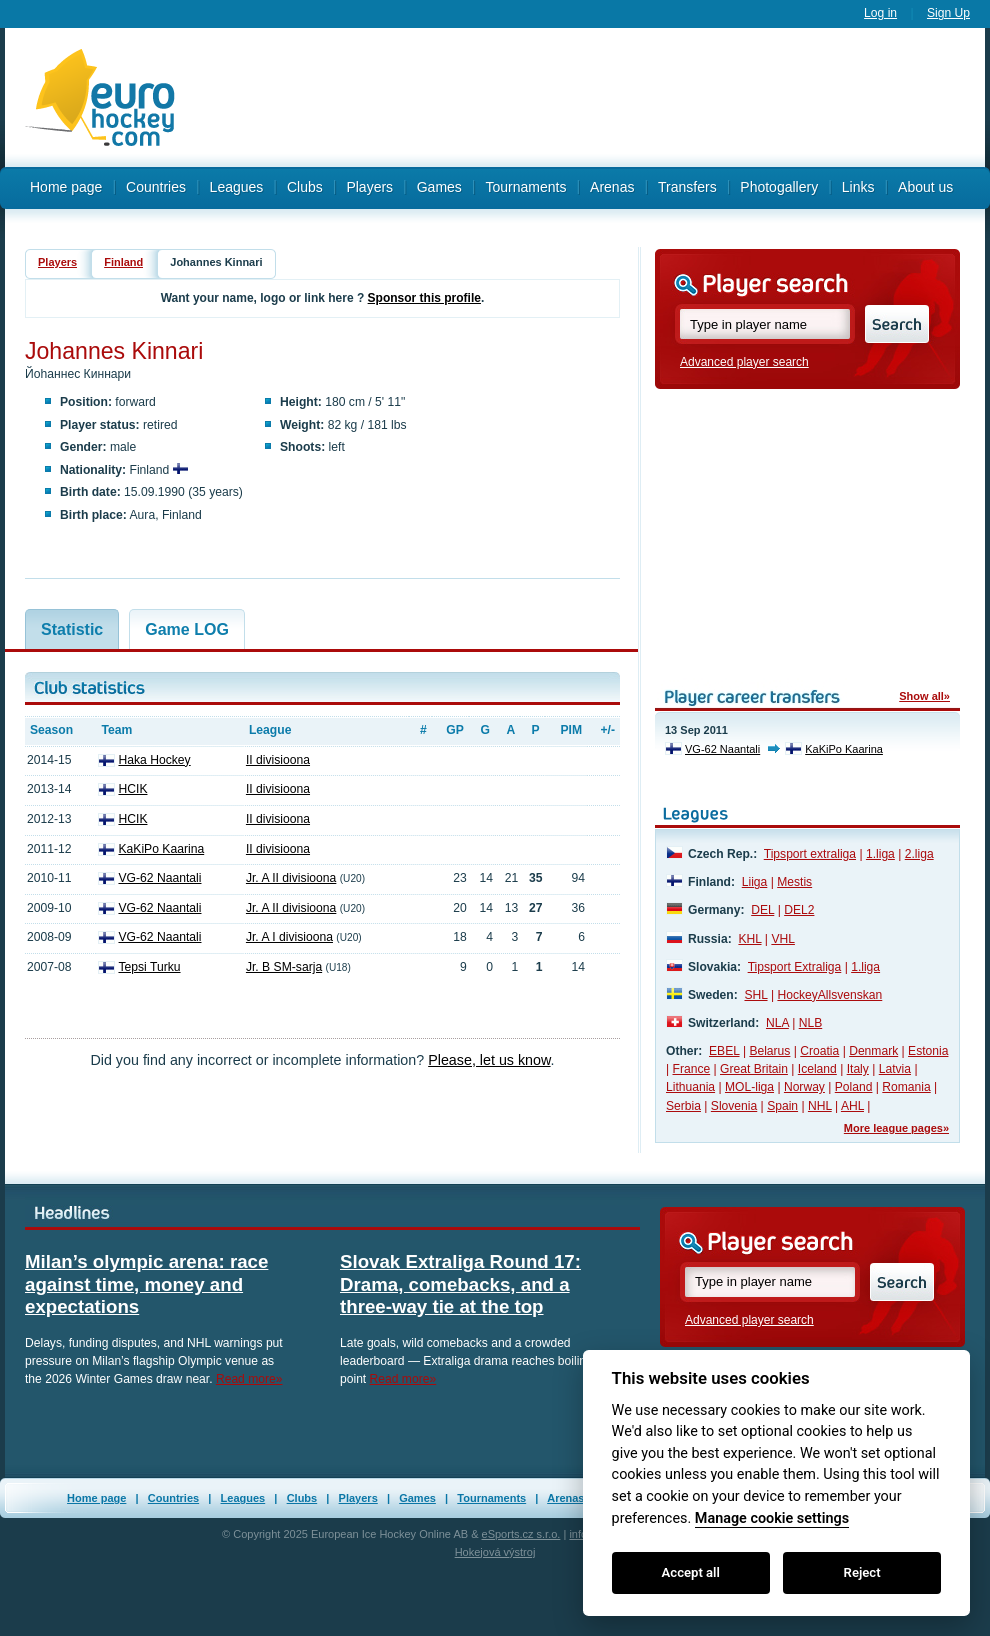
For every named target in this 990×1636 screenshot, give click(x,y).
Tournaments (491, 1498)
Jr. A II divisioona (291, 878)
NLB (811, 1023)
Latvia (895, 1069)
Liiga (755, 882)
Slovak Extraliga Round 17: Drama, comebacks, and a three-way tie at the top (460, 1284)
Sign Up (948, 13)
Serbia (683, 1106)
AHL (852, 1106)
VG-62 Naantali (159, 878)
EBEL (724, 1051)
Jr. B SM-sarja (284, 967)
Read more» (249, 1379)
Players (57, 262)
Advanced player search (744, 362)
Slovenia (734, 1106)
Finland (123, 262)
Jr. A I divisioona (289, 937)
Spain (782, 1106)
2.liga (919, 854)
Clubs (305, 187)
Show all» (924, 696)
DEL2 (799, 910)
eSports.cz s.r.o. (521, 1534)
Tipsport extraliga (810, 854)
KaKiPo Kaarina (161, 849)
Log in (880, 13)
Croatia (819, 1051)
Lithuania (690, 1087)
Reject (862, 1572)
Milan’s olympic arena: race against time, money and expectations (146, 1284)
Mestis (794, 882)
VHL (783, 939)
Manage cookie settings (772, 1518)
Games (417, 1498)
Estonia (928, 1051)
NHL (820, 1106)
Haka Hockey (154, 760)
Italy (858, 1069)
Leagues (237, 187)
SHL (755, 995)
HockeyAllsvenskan (829, 995)
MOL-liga (749, 1087)
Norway (804, 1087)
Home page (66, 187)
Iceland (817, 1069)
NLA (777, 1023)
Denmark (873, 1051)
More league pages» (896, 1128)
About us (925, 187)
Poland (854, 1087)
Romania (906, 1087)
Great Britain (754, 1069)
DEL (762, 910)
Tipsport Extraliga (795, 967)
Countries (156, 187)
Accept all (691, 1572)
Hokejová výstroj (495, 1552)
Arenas (565, 1498)
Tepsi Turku (149, 967)
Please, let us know (489, 1060)
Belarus (769, 1051)
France (692, 1069)
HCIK (132, 789)
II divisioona (278, 760)
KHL (749, 939)
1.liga (880, 854)
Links (858, 187)
